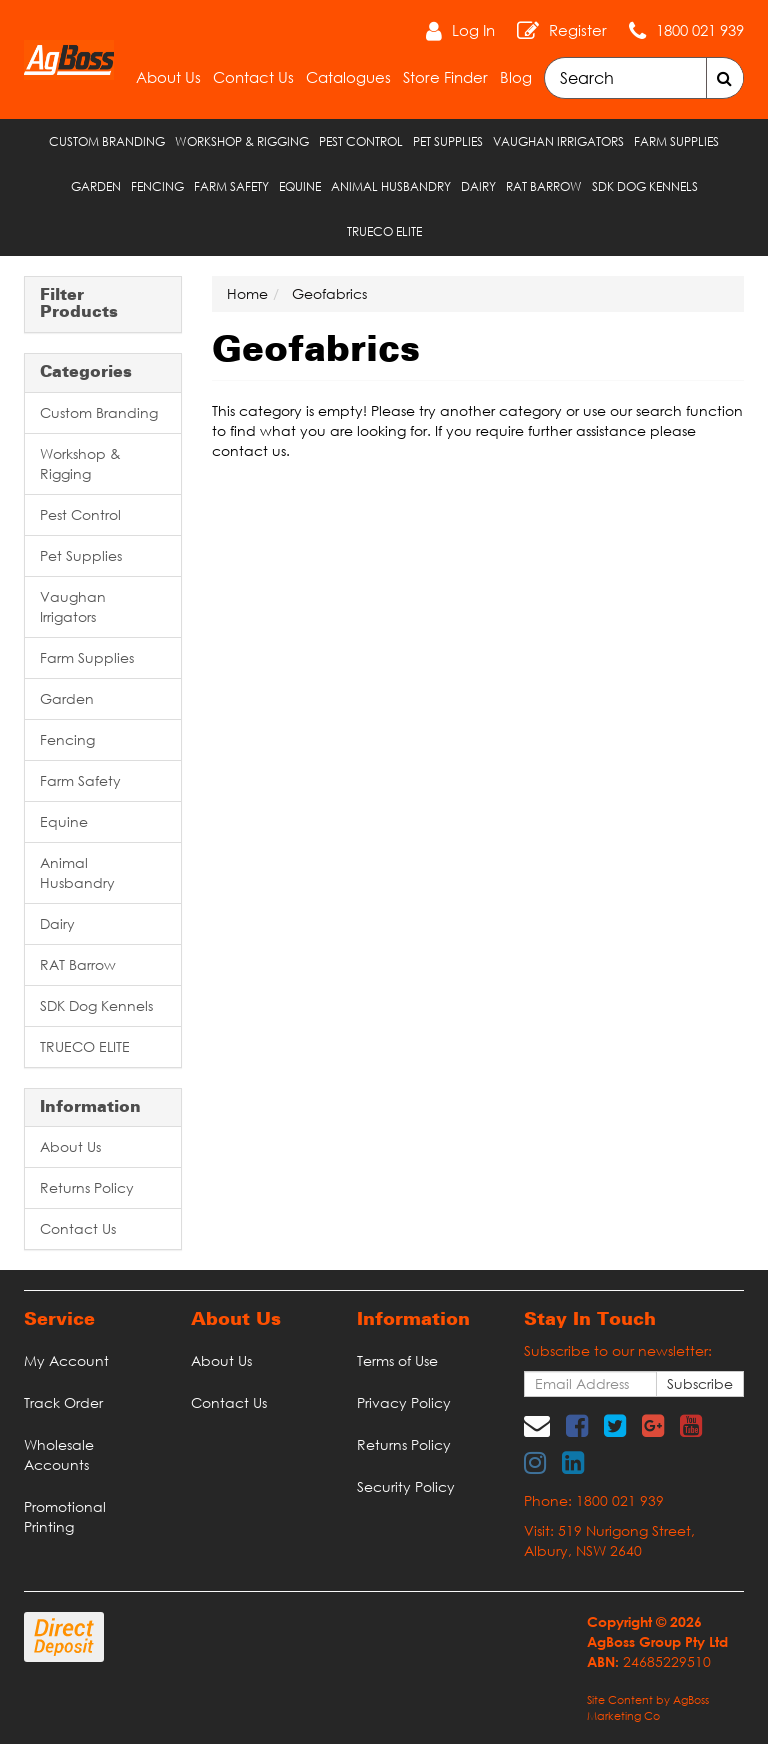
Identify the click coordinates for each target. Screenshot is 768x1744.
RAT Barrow (544, 186)
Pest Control (361, 141)
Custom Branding (107, 141)
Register (578, 30)
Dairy (478, 186)
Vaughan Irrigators (558, 141)
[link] (577, 1425)
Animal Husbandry (391, 186)
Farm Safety (231, 186)
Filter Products (79, 304)
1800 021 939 (700, 30)
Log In (473, 30)
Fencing (157, 186)
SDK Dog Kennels (645, 186)
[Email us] (537, 1425)
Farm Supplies (676, 141)
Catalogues (348, 77)
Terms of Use (397, 1360)
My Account (66, 1360)
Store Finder (445, 77)
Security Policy (406, 1486)
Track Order (63, 1402)
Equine (300, 186)
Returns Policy (87, 1187)
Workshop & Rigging (242, 141)
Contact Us (253, 77)
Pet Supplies (448, 141)
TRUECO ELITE (384, 231)
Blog (516, 77)
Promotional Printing (65, 1516)
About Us (168, 77)
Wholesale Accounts (59, 1454)
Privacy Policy (404, 1402)
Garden (96, 186)
